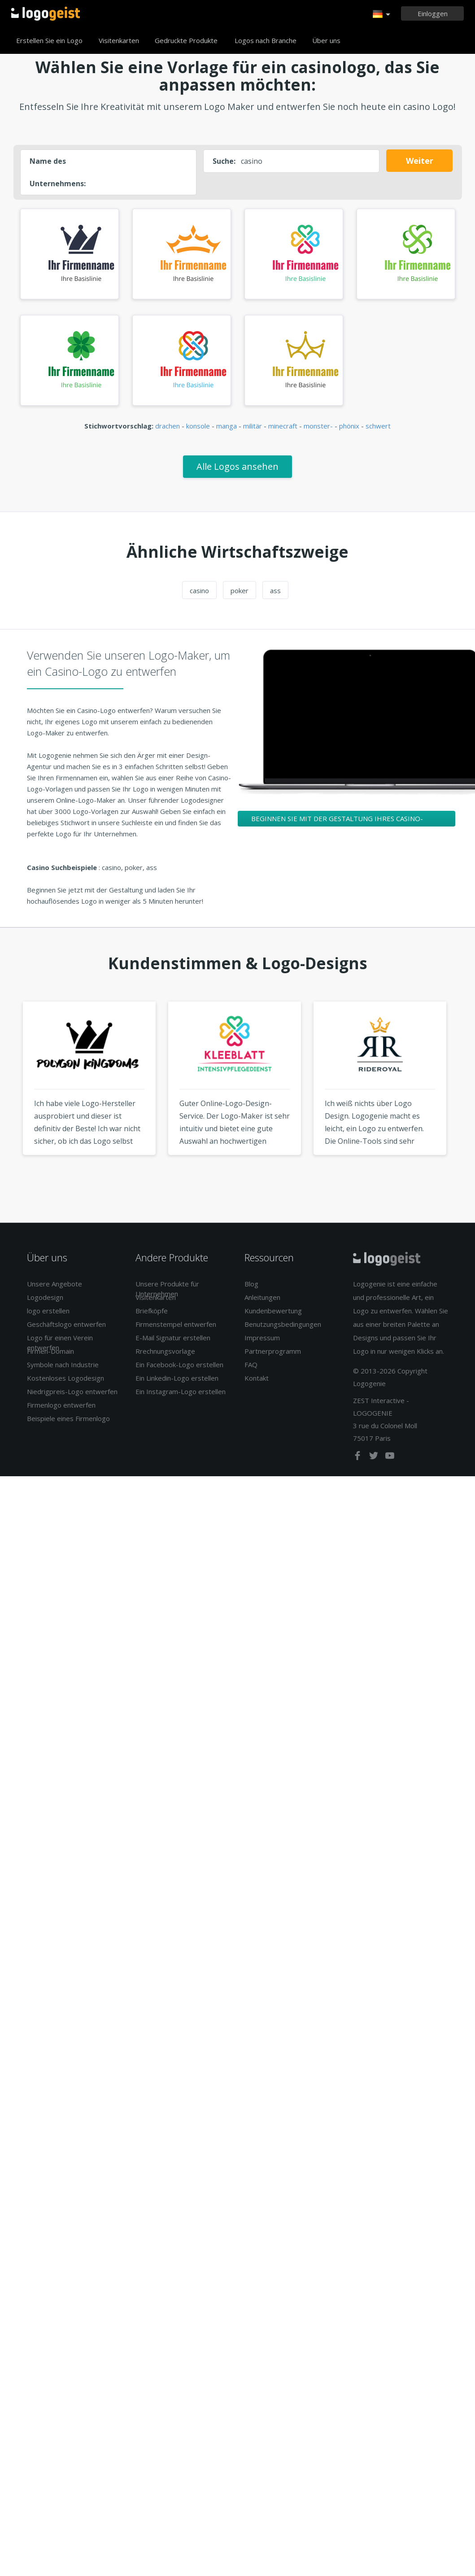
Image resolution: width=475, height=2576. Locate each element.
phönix (349, 425)
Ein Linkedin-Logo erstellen (176, 1377)
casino (199, 590)
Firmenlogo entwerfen (61, 1404)
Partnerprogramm (272, 1351)
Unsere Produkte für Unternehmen (167, 1288)
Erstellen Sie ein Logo (49, 40)
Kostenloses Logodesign (65, 1377)
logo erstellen (48, 1310)
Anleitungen (262, 1297)
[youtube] (389, 1457)
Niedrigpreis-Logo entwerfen (72, 1391)
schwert (378, 425)
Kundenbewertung (273, 1310)
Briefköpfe (151, 1310)
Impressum (262, 1337)
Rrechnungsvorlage (165, 1351)
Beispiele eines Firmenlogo (68, 1418)
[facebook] (358, 1457)
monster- (318, 425)
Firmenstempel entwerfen (175, 1324)
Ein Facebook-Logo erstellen (179, 1364)
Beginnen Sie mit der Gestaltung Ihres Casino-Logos (337, 820)
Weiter (419, 160)
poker (239, 590)
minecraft (282, 425)
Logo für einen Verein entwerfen (60, 1342)
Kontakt (256, 1377)
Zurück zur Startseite (45, 13)
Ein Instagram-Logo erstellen (180, 1391)
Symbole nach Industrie (63, 1364)
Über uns (326, 40)
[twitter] (374, 1457)
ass (275, 590)
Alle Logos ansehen (237, 466)
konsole (198, 425)
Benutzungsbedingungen (282, 1324)
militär (252, 425)
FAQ (250, 1364)
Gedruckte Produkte (186, 40)
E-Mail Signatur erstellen (172, 1337)
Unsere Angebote (54, 1283)
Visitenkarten (119, 40)
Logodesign (45, 1297)
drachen (167, 425)
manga (226, 425)
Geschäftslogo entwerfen (66, 1324)
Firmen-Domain (50, 1351)
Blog (251, 1283)
